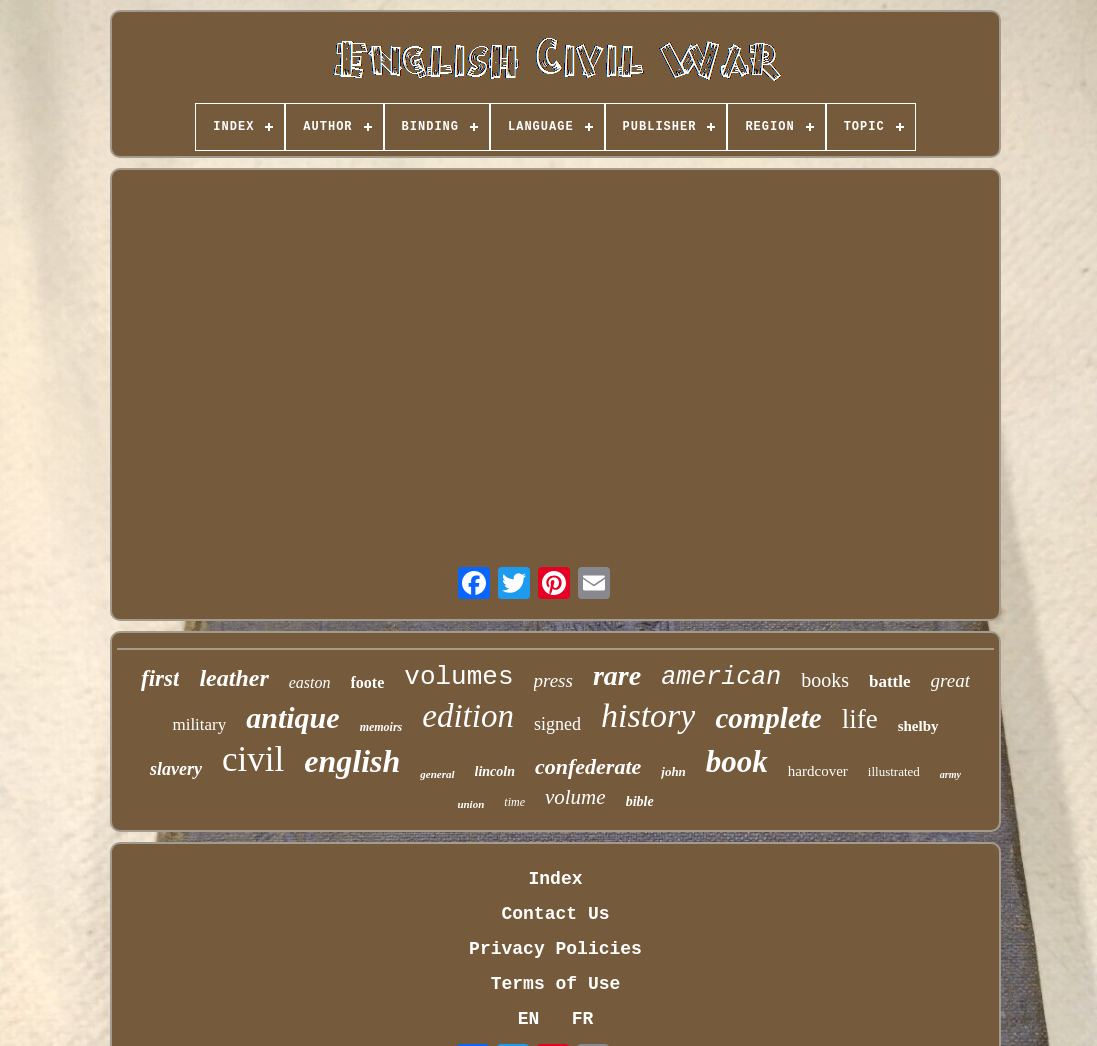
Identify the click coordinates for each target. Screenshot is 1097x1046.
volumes (458, 677)
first (160, 678)
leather (233, 678)
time (514, 802)
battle (890, 681)
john (673, 771)
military (199, 724)
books (825, 680)
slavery (176, 769)
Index (555, 879)
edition (468, 716)
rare (617, 675)
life (860, 719)
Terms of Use (556, 984)
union (470, 804)
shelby (918, 726)
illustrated (894, 771)
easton (310, 682)
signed (557, 724)
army (950, 774)
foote (368, 682)
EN (529, 1019)
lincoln (495, 771)
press (553, 680)
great (950, 680)
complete (768, 718)
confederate (588, 766)
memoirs (381, 727)
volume (575, 797)
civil (253, 759)
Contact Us (555, 914)
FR (583, 1019)
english (352, 761)
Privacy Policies (555, 949)
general (437, 774)
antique (292, 717)
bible (640, 801)
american (721, 677)
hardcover (818, 771)
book (737, 761)
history (648, 715)
